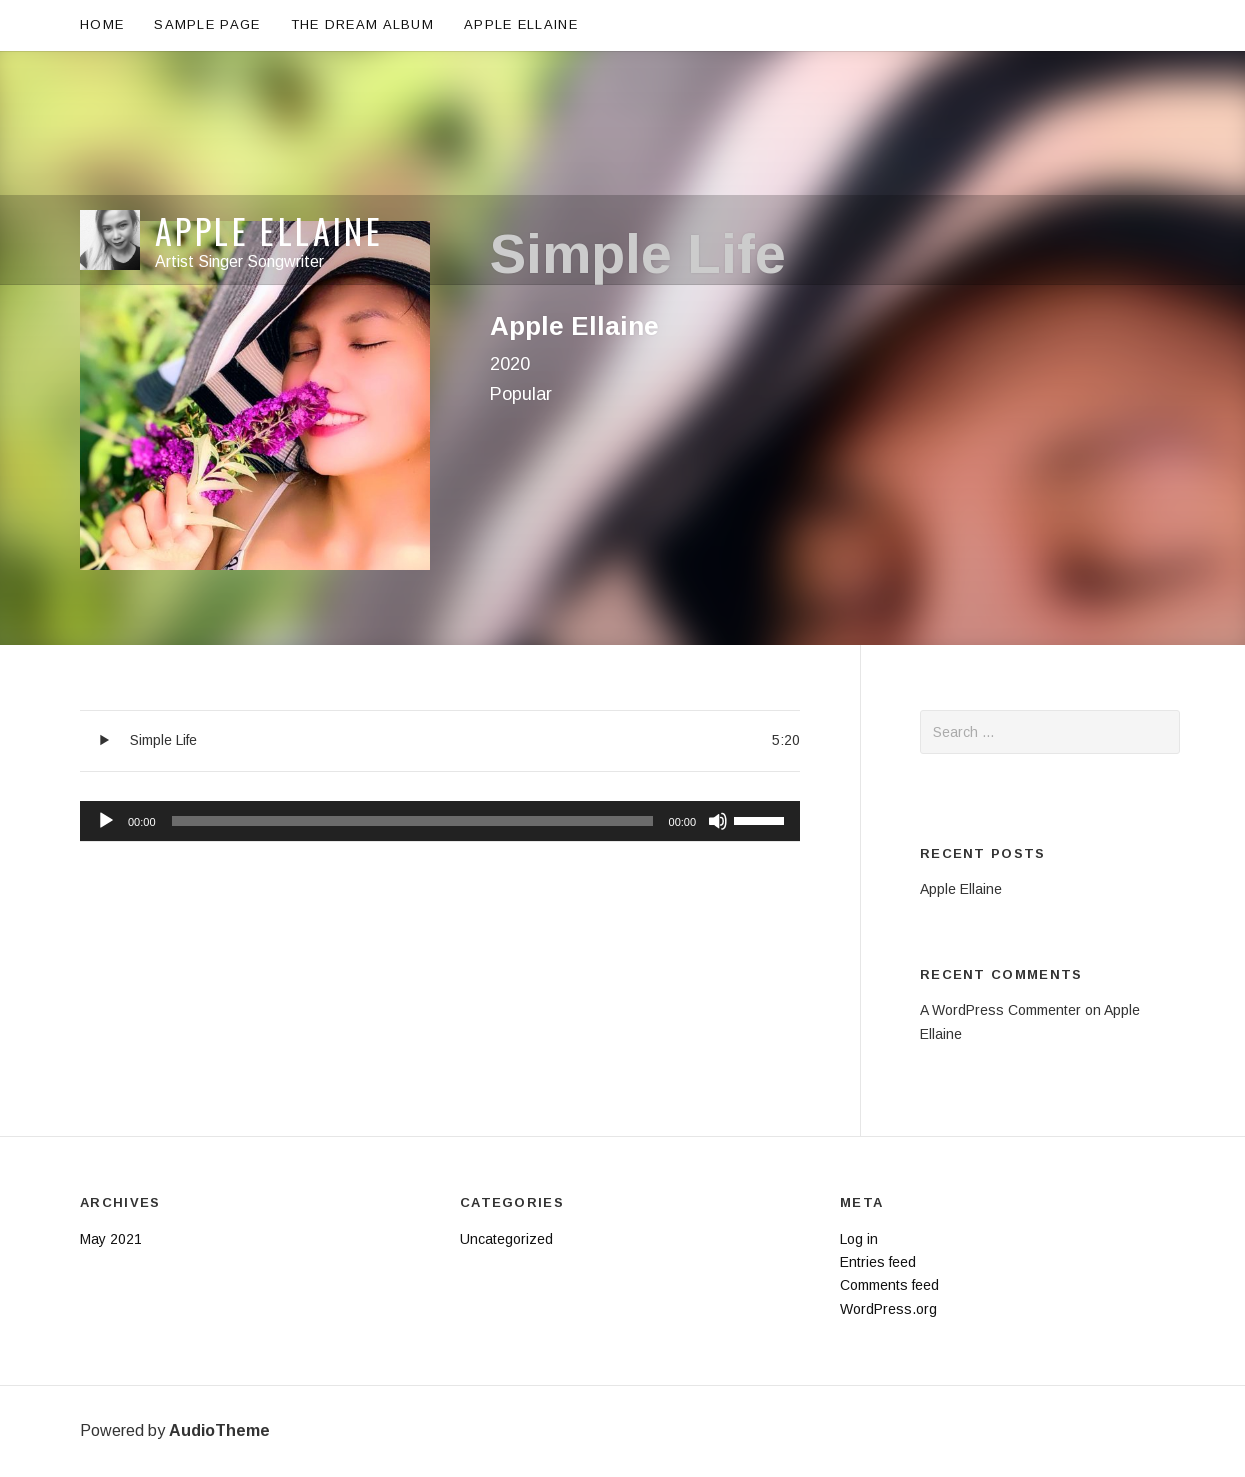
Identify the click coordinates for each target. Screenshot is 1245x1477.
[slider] (412, 821)
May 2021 (111, 1239)
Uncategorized (506, 1239)
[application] (440, 822)
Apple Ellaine (269, 86)
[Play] (106, 821)
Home (102, 24)
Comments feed (889, 1285)
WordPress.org (888, 1309)
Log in (859, 1239)
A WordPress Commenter (1000, 1010)
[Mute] (718, 821)
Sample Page (207, 24)
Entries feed (878, 1262)
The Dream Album (363, 24)
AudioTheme (219, 1430)
